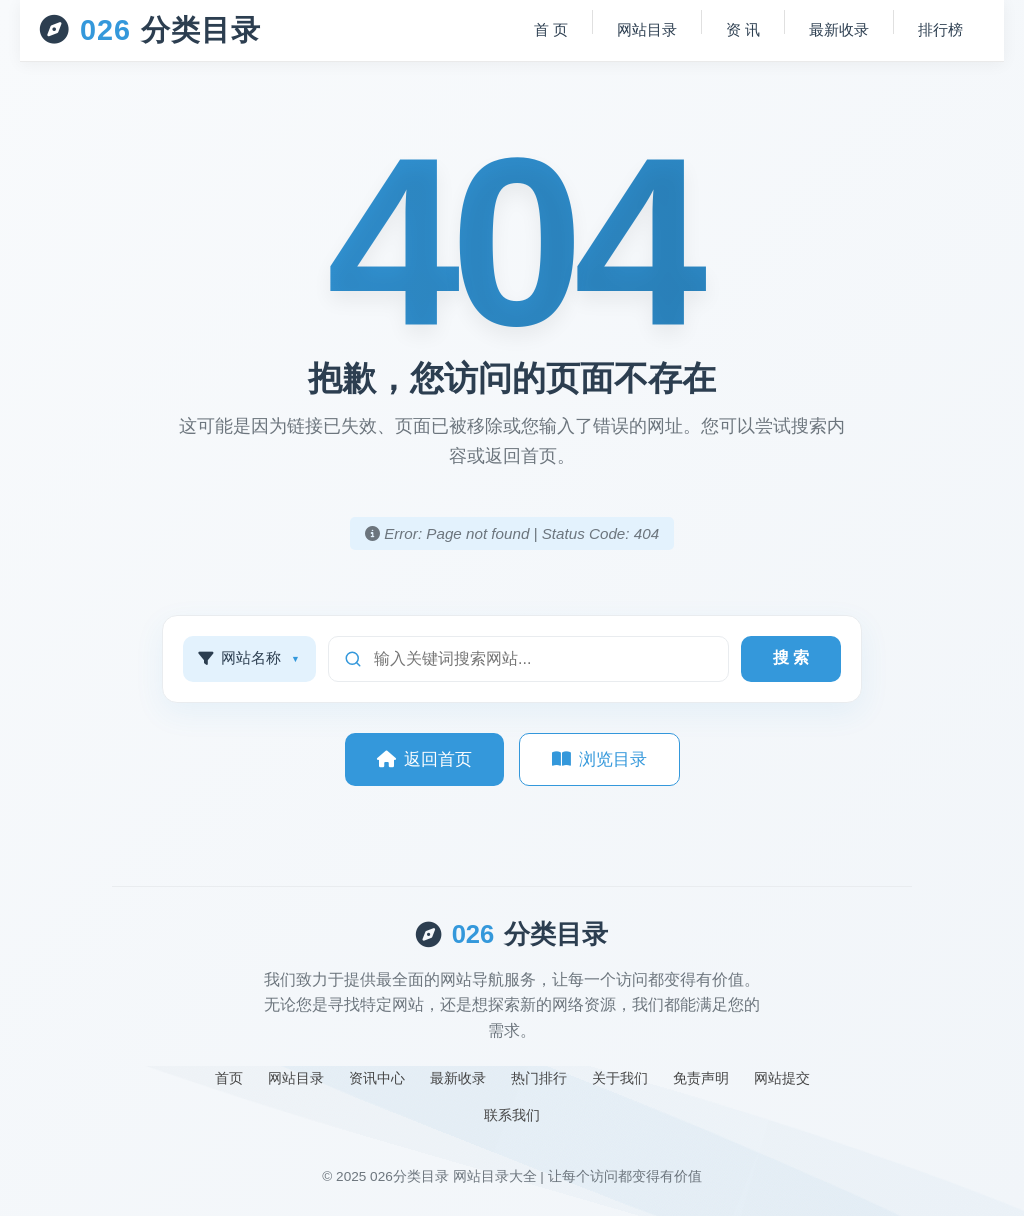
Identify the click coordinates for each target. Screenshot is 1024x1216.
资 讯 (743, 29)
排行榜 (940, 29)
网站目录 (647, 29)
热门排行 (539, 1078)
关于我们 (620, 1078)
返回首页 (424, 759)
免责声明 (701, 1078)
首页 (229, 1078)
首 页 (551, 29)
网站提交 (782, 1078)
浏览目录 (599, 759)
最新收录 (839, 29)
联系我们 (512, 1115)
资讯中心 (377, 1078)
